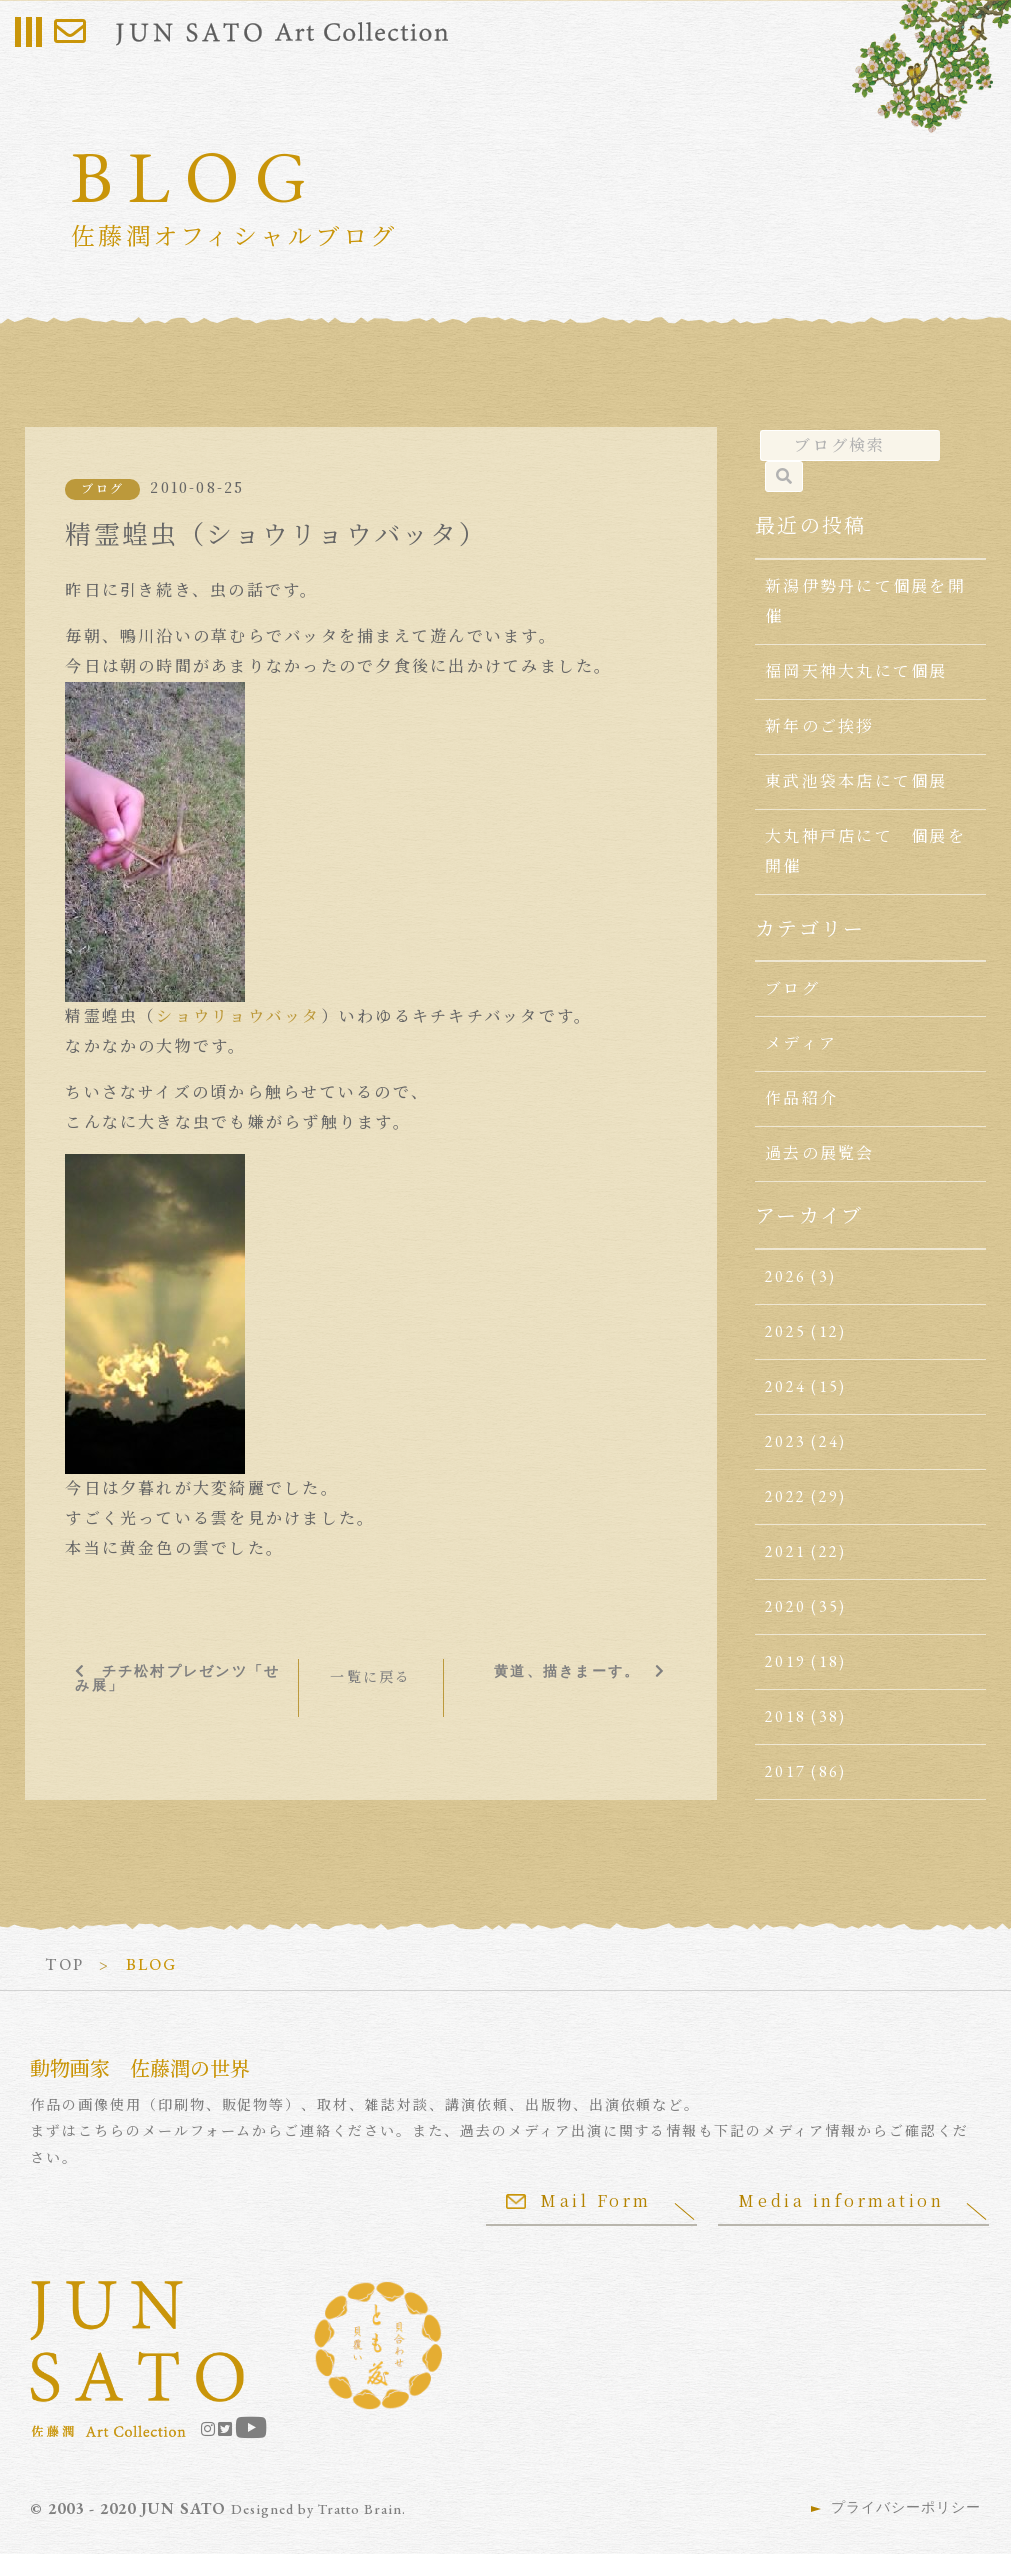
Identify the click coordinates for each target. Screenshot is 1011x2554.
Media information (841, 2200)
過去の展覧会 (819, 1153)
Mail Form (578, 2200)
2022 (785, 1496)
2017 (785, 1771)
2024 (785, 1386)
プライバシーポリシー (906, 2507)
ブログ (102, 489)
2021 (785, 1551)
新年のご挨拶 (819, 726)
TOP (64, 1964)
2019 (785, 1661)
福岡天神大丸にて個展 (856, 671)
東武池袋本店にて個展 (856, 781)
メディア (801, 1043)
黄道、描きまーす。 (567, 1671)
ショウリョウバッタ (238, 1016)
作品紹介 (801, 1098)
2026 (785, 1276)
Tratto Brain (360, 2509)
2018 (785, 1716)
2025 (785, 1331)
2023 (785, 1441)
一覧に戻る (370, 1677)
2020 (785, 1606)
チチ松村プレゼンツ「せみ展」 (177, 1678)
